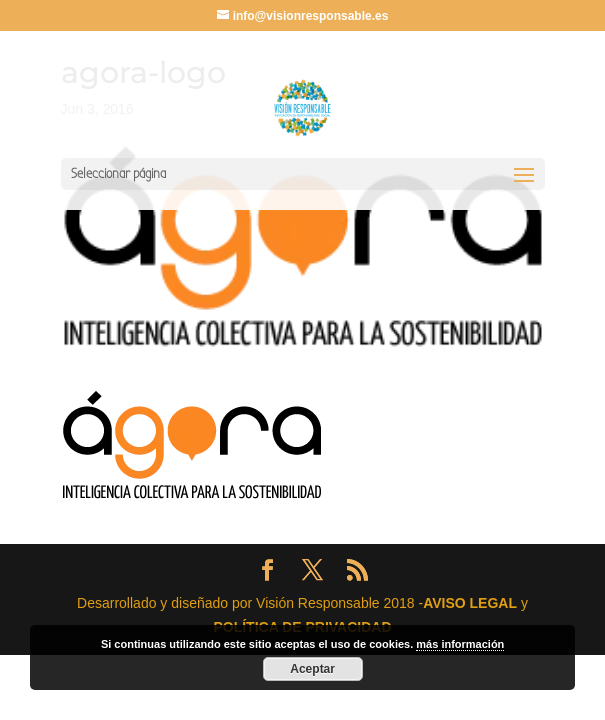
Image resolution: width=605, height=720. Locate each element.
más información (460, 644)
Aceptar (312, 669)
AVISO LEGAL (470, 603)
